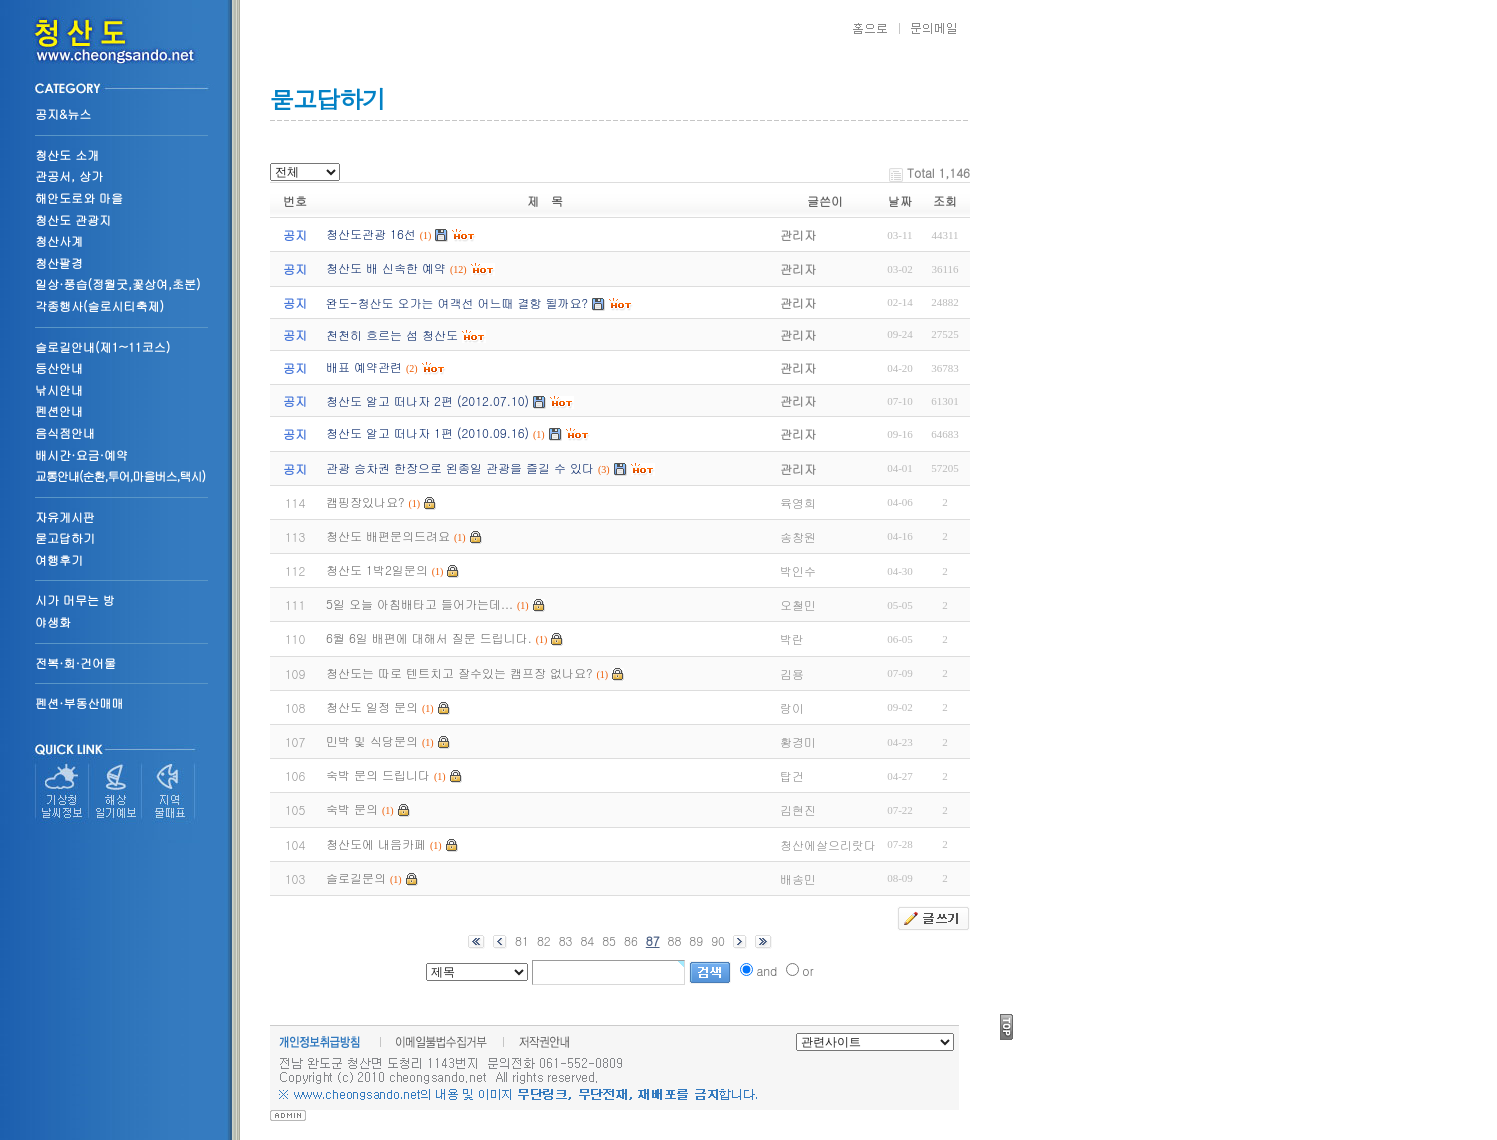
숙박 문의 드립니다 (378, 774)
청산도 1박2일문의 (377, 569)
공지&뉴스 (63, 113)
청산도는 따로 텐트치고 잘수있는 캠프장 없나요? (459, 672)
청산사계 (59, 240)
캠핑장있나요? (365, 501)
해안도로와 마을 (79, 197)
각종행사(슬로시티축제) (99, 305)
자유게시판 (65, 516)
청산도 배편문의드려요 (388, 535)
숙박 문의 (352, 808)
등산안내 (59, 367)
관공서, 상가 (69, 175)
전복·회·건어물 (75, 662)
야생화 (53, 621)
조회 (945, 200)
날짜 (900, 200)
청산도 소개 (67, 154)
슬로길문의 (356, 877)
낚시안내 (59, 389)
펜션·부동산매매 (79, 702)
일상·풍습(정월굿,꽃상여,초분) (118, 283)
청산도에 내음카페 (376, 843)
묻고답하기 (65, 537)
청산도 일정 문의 (372, 706)
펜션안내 (59, 410)
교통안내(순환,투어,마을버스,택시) (120, 475)
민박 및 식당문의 (372, 740)
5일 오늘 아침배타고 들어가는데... (419, 603)
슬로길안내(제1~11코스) (102, 346)
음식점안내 (65, 432)
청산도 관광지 (73, 219)
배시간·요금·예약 (81, 454)
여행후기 (59, 559)
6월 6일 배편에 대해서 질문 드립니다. (429, 637)
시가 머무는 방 (75, 599)
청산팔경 (59, 262)
